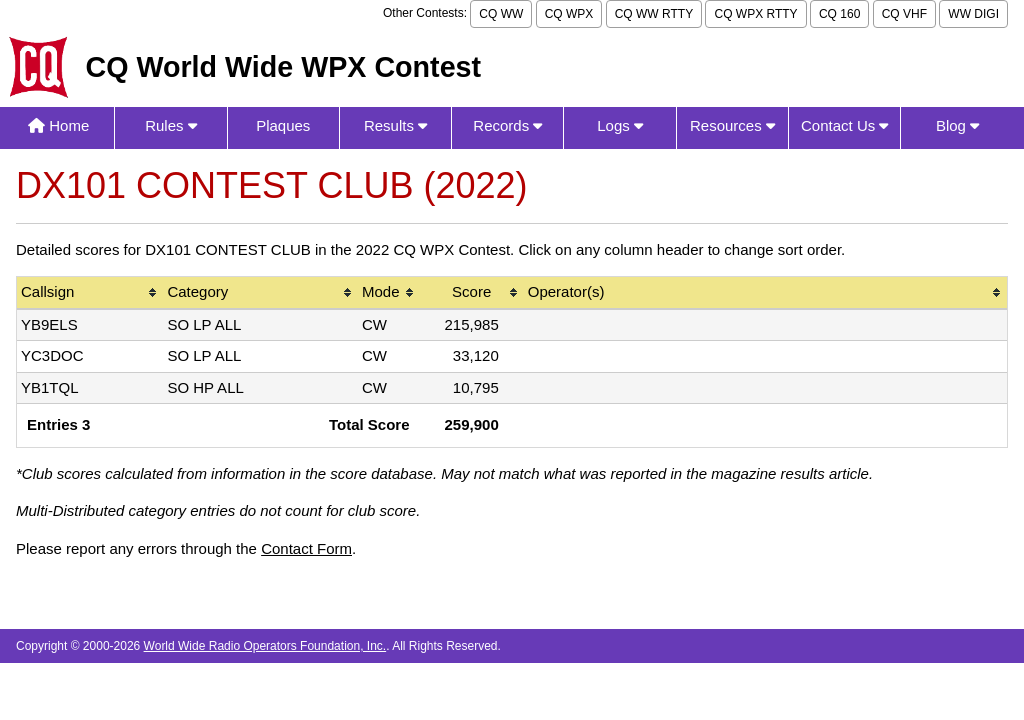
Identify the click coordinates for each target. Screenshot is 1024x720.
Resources (732, 125)
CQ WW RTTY (654, 14)
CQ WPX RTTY (755, 14)
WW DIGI (973, 14)
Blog (957, 125)
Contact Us (844, 125)
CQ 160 (839, 14)
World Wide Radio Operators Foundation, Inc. (265, 646)
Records (507, 125)
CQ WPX (569, 14)
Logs (620, 125)
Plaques (283, 125)
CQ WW (501, 14)
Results (395, 125)
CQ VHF (904, 14)
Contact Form (306, 548)
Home (58, 125)
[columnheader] (90, 293)
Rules (171, 125)
